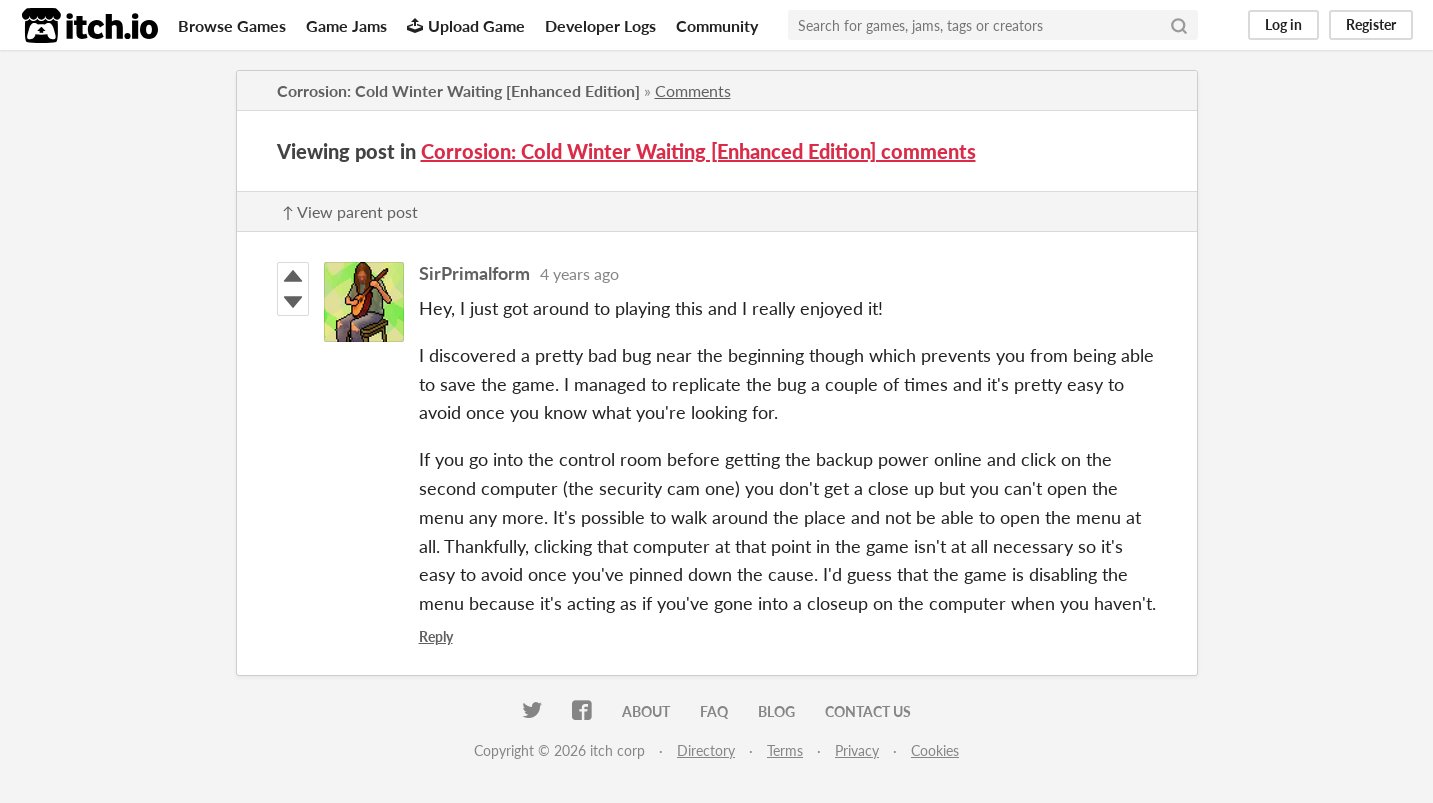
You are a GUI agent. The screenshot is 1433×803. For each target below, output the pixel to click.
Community (717, 25)
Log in (1283, 24)
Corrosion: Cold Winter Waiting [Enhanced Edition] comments (698, 151)
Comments (693, 90)
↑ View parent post (350, 211)
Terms (785, 750)
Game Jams (346, 25)
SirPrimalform (474, 273)
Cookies (935, 750)
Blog (776, 711)
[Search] (1179, 25)
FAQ (714, 711)
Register (1371, 24)
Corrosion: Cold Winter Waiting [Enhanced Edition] (458, 90)
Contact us (868, 711)
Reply (436, 636)
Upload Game (466, 25)
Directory (706, 750)
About (646, 711)
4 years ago (579, 273)
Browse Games (232, 25)
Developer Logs (600, 25)
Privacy (857, 750)
